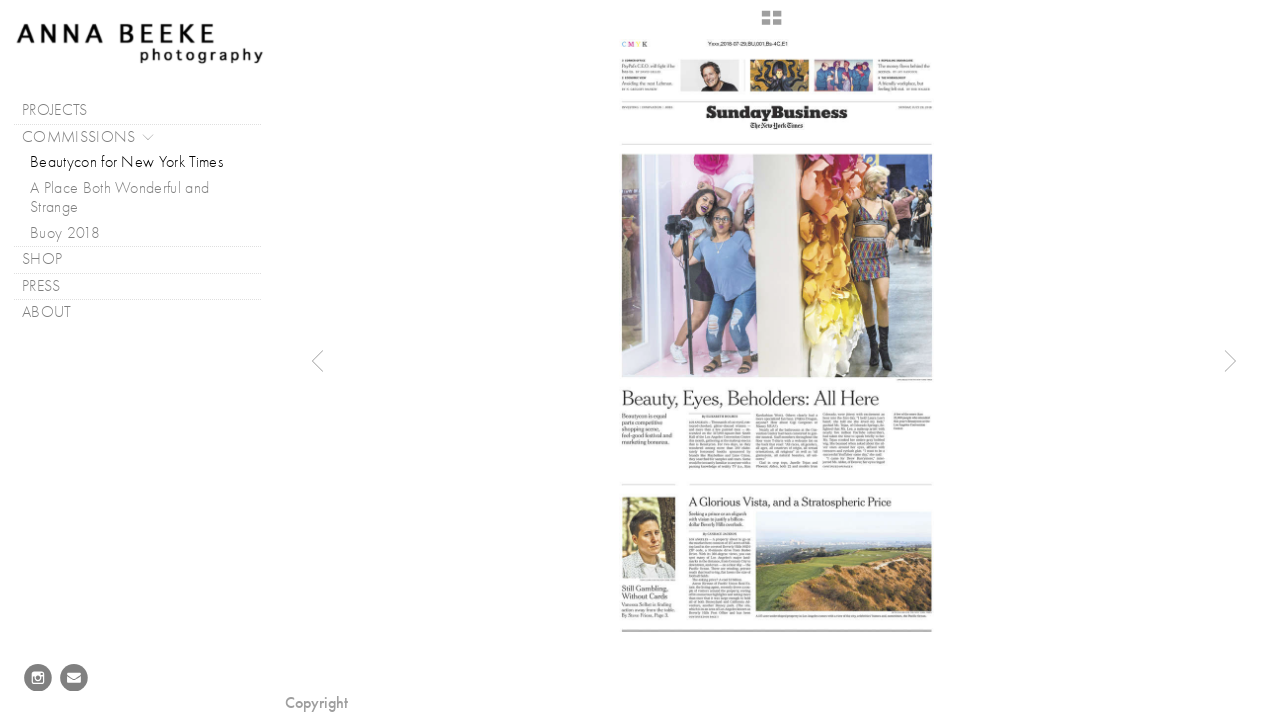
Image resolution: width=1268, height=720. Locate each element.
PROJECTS (65, 110)
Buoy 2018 (65, 233)
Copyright (316, 702)
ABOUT (57, 312)
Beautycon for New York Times (126, 162)
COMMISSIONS (89, 137)
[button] (771, 25)
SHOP (42, 259)
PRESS (51, 286)
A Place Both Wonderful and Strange (119, 197)
